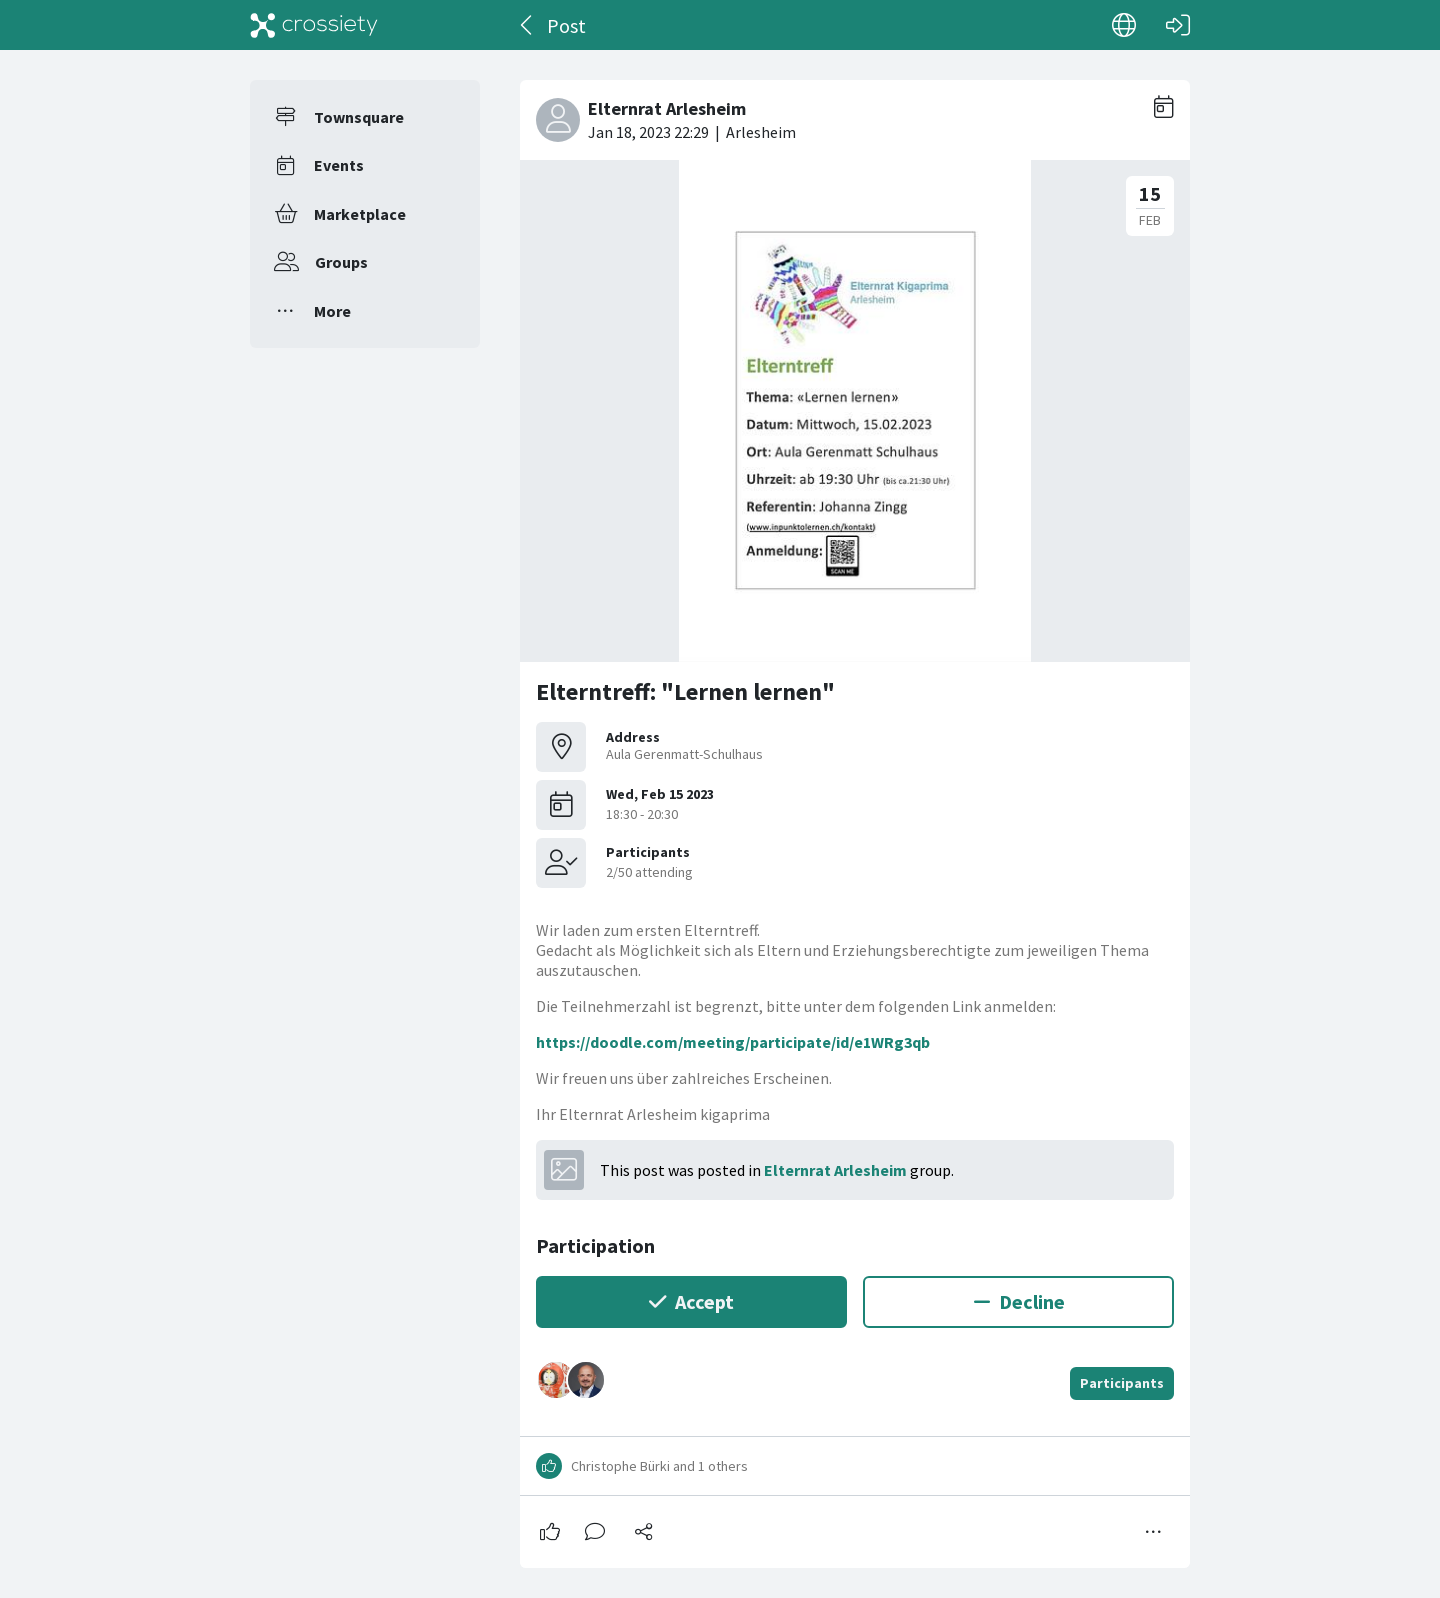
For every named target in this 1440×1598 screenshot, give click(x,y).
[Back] (527, 25)
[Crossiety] (314, 25)
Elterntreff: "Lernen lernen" (685, 691)
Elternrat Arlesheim (835, 1170)
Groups (341, 262)
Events (339, 165)
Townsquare (359, 117)
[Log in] (1178, 25)
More (332, 311)
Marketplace (360, 214)
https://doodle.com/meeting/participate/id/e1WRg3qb (733, 1042)
